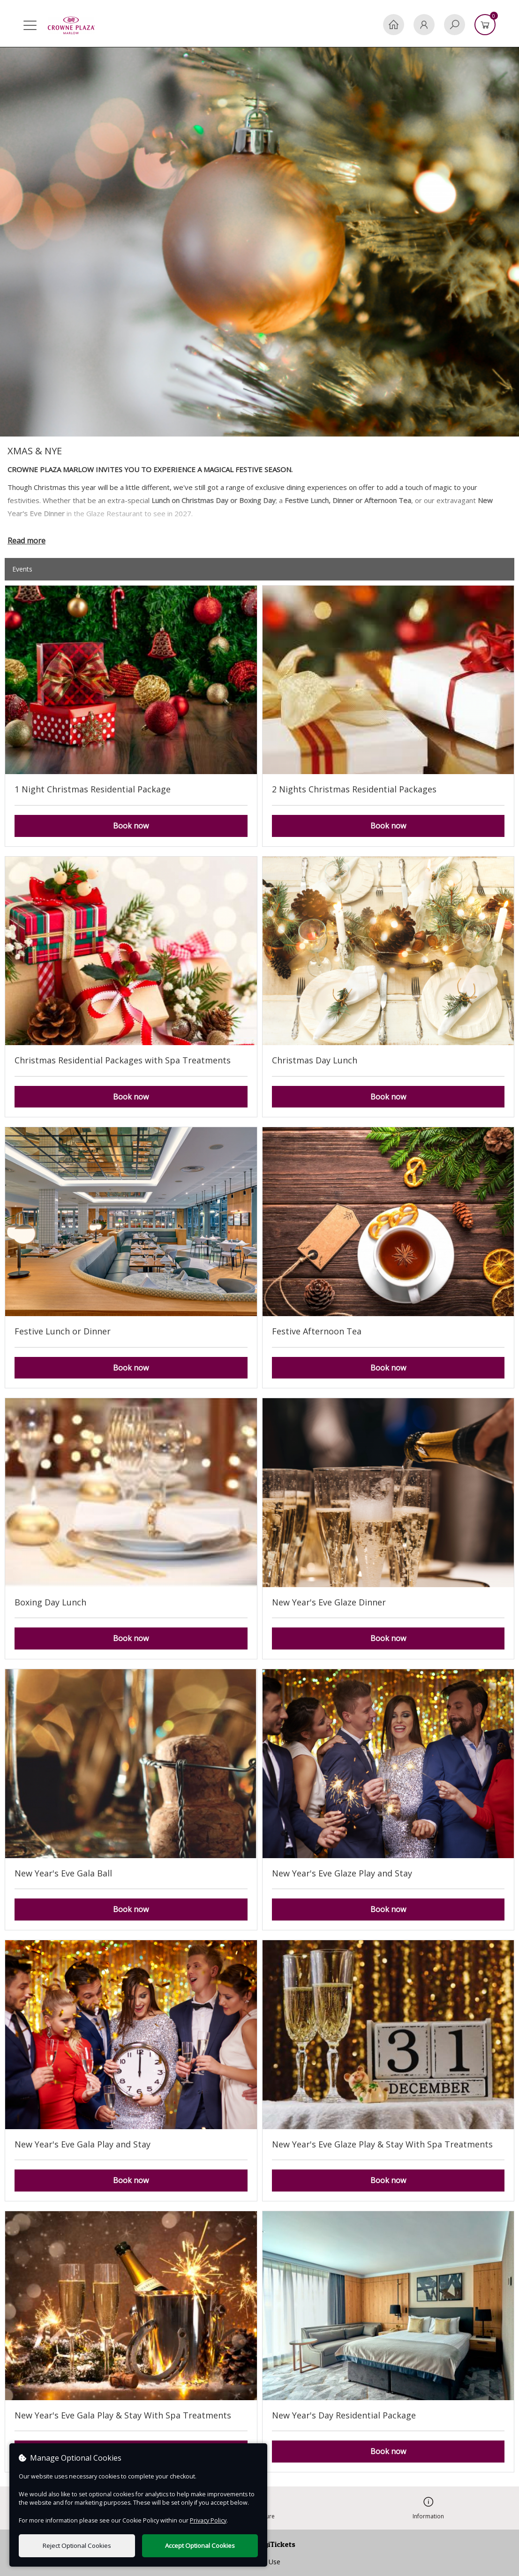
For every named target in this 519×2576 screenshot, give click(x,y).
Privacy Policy (208, 2520)
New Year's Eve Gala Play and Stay (82, 2144)
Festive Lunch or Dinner (63, 1331)
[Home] (393, 24)
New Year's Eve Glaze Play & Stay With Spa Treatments (382, 2144)
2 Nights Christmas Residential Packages (354, 789)
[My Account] (424, 24)
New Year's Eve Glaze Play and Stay (342, 1873)
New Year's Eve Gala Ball (63, 1873)
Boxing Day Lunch (50, 1602)
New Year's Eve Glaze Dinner (329, 1602)
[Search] (454, 24)
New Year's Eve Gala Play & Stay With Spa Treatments (123, 2415)
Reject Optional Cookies (77, 2545)
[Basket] (485, 24)
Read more (26, 540)
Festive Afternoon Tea (316, 1331)
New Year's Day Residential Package (344, 2415)
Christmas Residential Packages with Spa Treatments (123, 1060)
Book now (131, 826)
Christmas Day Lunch (314, 1060)
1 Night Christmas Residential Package (93, 789)
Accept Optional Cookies (200, 2545)
